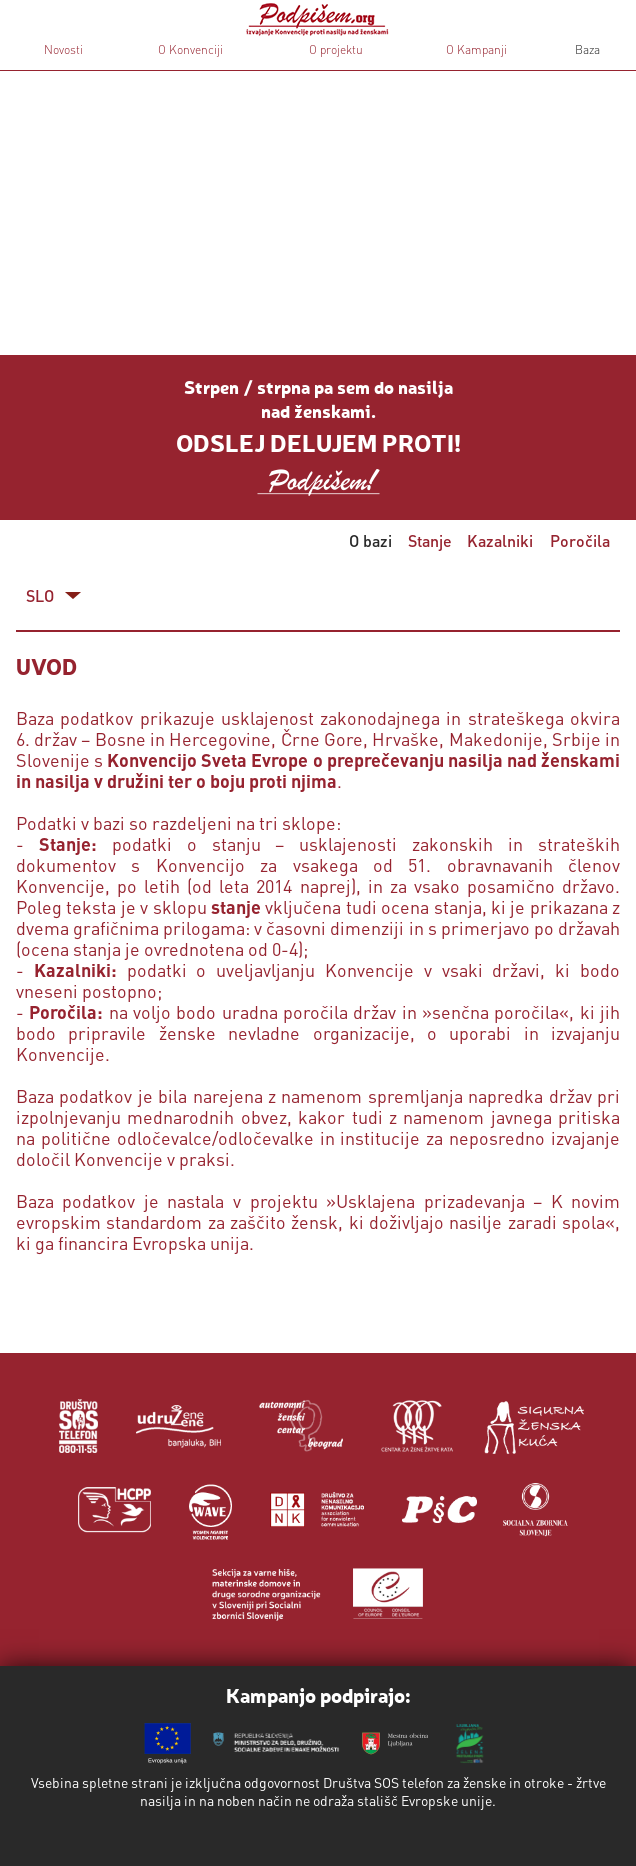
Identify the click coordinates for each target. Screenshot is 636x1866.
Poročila (580, 540)
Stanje (430, 540)
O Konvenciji (190, 49)
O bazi (370, 540)
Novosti (63, 49)
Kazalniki (500, 540)
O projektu (336, 49)
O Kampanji (476, 49)
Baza (586, 49)
